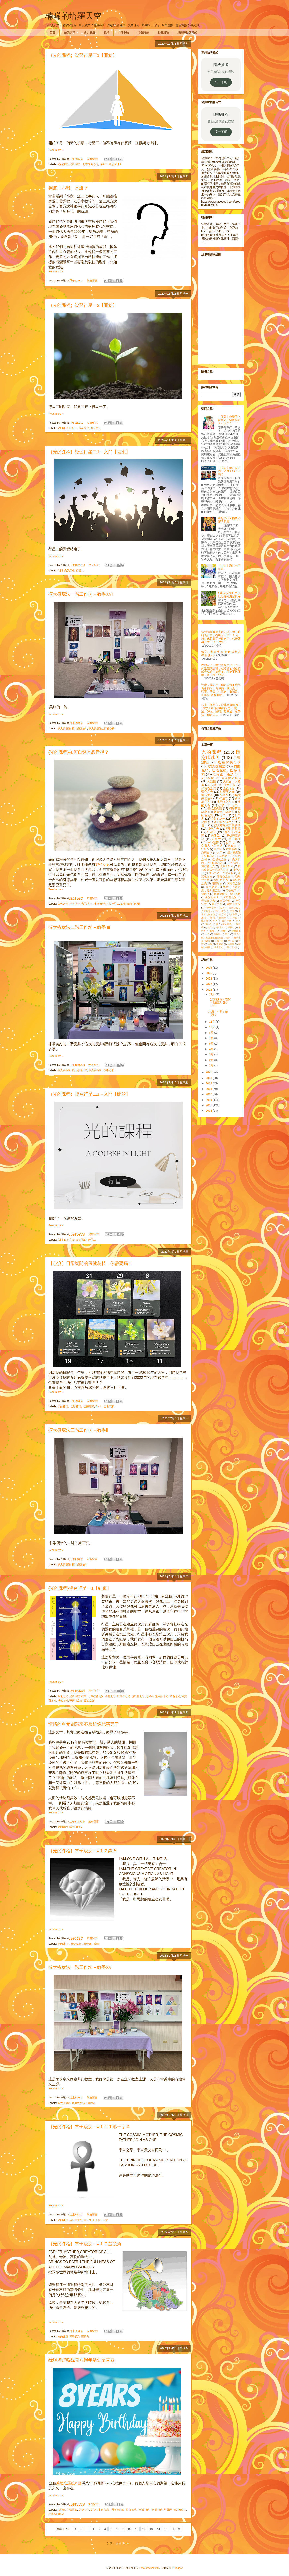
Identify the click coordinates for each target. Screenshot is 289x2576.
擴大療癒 (89, 32)
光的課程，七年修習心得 (83, 164)
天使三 (232, 845)
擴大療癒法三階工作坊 (227, 894)
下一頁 (176, 2529)
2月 (211, 1060)
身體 (214, 784)
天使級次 (207, 778)
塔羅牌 (168, 2509)
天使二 (215, 835)
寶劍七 (205, 894)
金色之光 (110, 1696)
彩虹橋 (150, 1696)
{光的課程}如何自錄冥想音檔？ (78, 752)
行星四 (224, 795)
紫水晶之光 (161, 1696)
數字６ (220, 927)
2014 (209, 1110)
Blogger (178, 2567)
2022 (209, 989)
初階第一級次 (223, 774)
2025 (209, 973)
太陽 (203, 917)
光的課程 (69, 32)
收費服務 (163, 32)
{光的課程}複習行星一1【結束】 (79, 1588)
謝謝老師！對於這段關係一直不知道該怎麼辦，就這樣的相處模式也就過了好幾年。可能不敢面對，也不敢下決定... (221, 670)
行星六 (216, 839)
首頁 (52, 32)
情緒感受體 (214, 808)
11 (136, 2529)
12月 (212, 994)
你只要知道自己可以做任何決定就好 (229, 594)
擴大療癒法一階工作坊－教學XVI (80, 594)
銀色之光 (96, 428)
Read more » (55, 149)
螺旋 (210, 944)
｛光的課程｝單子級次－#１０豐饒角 (84, 2243)
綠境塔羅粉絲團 (69, 2483)
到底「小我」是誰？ (68, 188)
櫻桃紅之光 (208, 900)
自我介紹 (225, 900)
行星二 (80, 570)
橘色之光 (63, 1700)
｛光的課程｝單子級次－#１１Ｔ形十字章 (89, 2126)
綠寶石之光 (208, 788)
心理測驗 (123, 32)
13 (151, 2529)
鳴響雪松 (218, 947)
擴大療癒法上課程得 (84, 2102)
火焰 (207, 934)
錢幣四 (230, 944)
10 (129, 2529)
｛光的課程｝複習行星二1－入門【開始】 (89, 1094)
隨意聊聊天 (115, 164)
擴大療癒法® (79, 728)
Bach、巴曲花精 (105, 1406)
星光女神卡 (212, 897)
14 (158, 2529)
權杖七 (231, 927)
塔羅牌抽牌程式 (187, 32)
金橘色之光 (219, 859)
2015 (209, 1105)
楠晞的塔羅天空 (73, 15)
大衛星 (233, 914)
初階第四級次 (222, 822)
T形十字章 (102, 2220)
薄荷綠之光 (75, 1700)
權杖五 (213, 931)
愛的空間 (227, 921)
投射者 (208, 924)
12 (143, 2529)
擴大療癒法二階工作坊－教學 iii (79, 927)
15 (165, 2529)
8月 (211, 1032)
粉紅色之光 (137, 1696)
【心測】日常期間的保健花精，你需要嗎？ (90, 1263)
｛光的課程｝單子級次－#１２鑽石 (82, 1850)
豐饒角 (85, 2336)
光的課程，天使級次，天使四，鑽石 (78, 1943)
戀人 (238, 921)
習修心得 (218, 941)
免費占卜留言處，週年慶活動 (107, 2509)
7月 (211, 1038)
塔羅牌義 (143, 32)
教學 (123, 903)
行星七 (230, 842)
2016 (209, 1099)
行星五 (211, 832)
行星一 (73, 428)
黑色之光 (231, 947)
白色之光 (63, 903)
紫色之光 (175, 1696)
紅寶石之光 (123, 1696)
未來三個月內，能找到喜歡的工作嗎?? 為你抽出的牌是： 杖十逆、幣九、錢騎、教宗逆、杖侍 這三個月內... (221, 709)
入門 (60, 570)
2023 (209, 984)
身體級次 (217, 883)
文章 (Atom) (123, 2543)
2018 (209, 1088)
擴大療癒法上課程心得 (102, 728)
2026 (209, 967)
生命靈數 (72, 2509)
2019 (209, 1083)
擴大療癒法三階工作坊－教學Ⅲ (78, 1430)
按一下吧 (221, 82)
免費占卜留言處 (212, 845)
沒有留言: (93, 158)
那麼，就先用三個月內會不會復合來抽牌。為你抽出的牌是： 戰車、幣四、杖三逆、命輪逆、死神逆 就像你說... (221, 690)
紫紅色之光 (221, 880)
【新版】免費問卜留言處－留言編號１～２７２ (229, 420)
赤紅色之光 (97, 1696)
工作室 (233, 917)
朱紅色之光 (230, 897)
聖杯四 (231, 941)
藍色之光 (89, 1700)
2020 (209, 1078)
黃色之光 (212, 887)
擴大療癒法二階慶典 (227, 825)
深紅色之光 (224, 876)
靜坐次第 (102, 865)
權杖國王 (236, 931)
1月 (211, 1065)
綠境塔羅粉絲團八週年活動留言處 (81, 2360)
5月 (211, 1043)
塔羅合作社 (226, 866)
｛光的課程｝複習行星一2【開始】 (82, 305)
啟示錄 (222, 914)
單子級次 (89, 2220)
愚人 (215, 921)
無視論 (217, 934)
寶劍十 (222, 917)
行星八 (205, 849)
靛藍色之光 (234, 904)
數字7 (210, 927)
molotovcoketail (150, 2567)
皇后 (227, 934)
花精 (106, 32)
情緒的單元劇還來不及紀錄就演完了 (83, 1724)
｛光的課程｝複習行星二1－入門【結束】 (89, 451)
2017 (209, 1094)
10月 (212, 1027)
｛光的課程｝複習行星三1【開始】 (82, 55)
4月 (211, 1049)
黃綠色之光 (234, 883)
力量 (232, 911)
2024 (209, 978)
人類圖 (61, 2509)
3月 (211, 1054)
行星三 (103, 164)
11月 (212, 1021)
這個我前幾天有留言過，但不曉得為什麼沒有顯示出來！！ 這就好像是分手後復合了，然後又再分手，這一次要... (221, 636)
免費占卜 (84, 2509)
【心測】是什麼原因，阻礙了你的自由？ (229, 471)
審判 (212, 917)
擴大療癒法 (64, 728)
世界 (222, 907)
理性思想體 (233, 828)
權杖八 (224, 931)
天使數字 (231, 890)
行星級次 (84, 428)
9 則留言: (94, 2504)
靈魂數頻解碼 (56, 2513)
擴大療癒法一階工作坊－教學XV (80, 1967)
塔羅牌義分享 (229, 762)
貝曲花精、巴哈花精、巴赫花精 (76, 1406)
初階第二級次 (222, 811)
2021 (209, 1072)
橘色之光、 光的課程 (221, 873)
